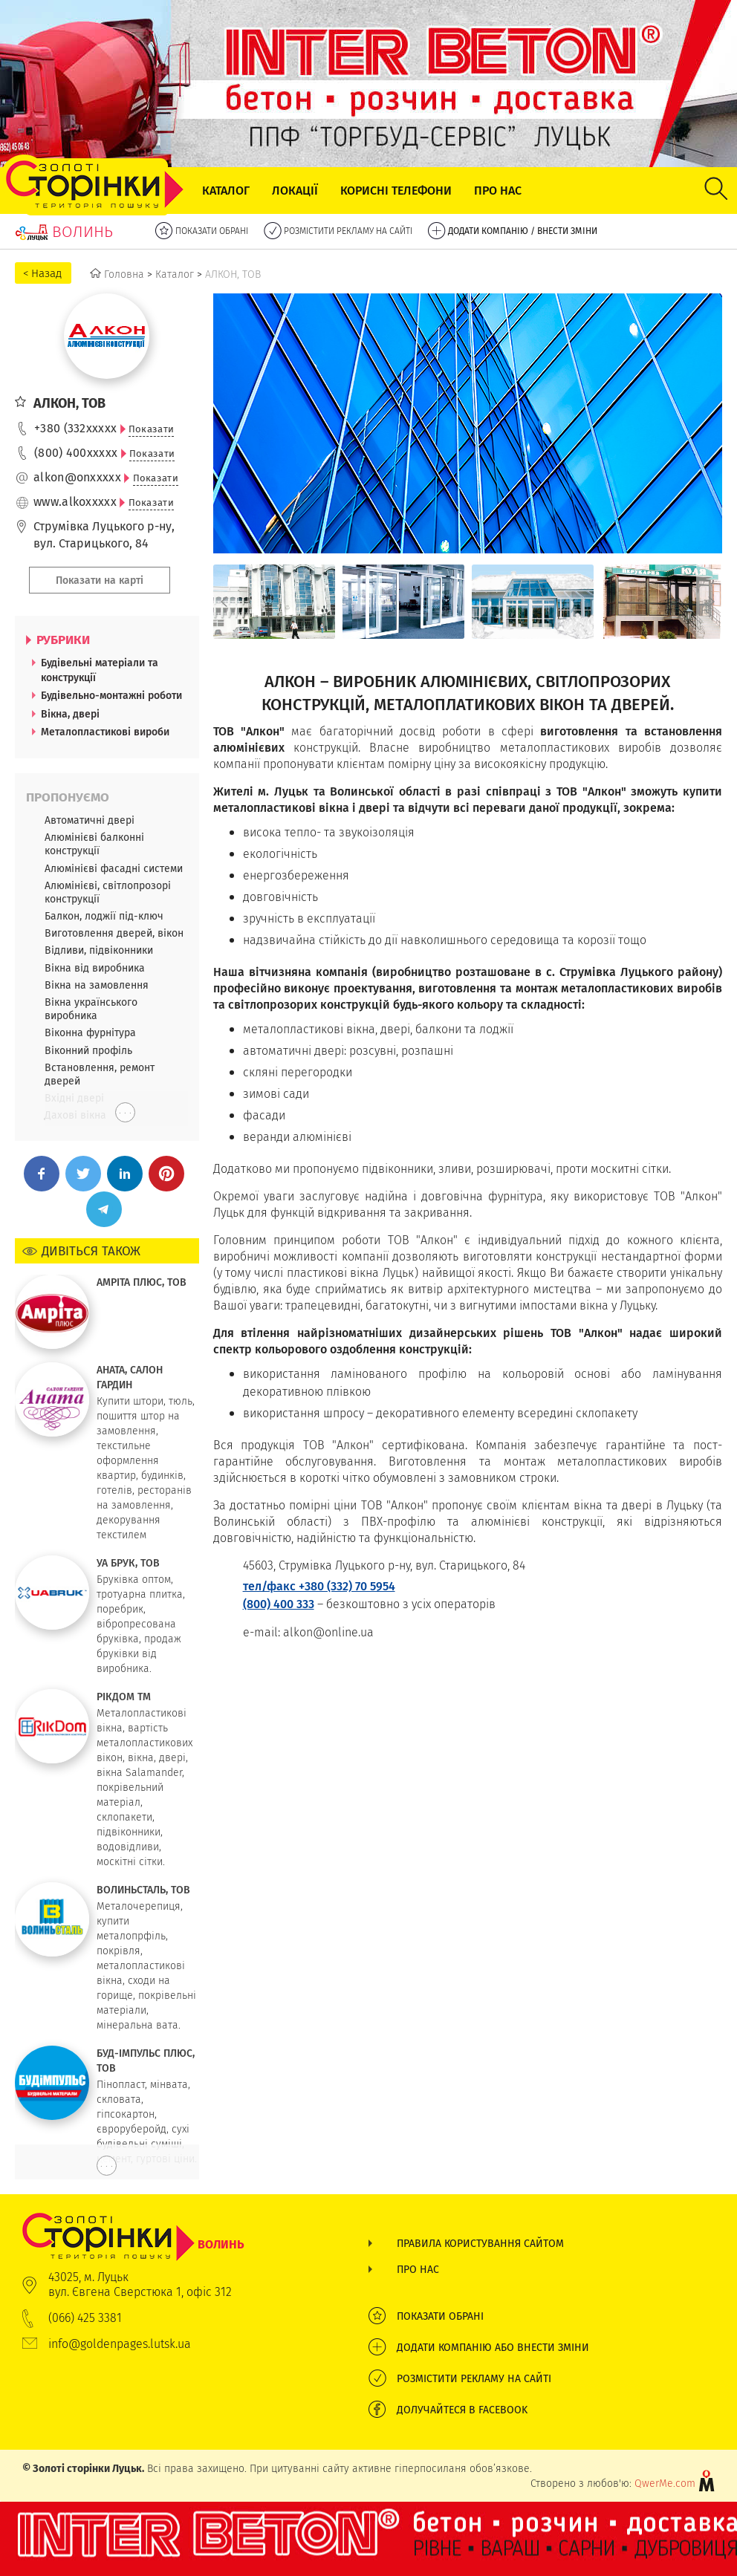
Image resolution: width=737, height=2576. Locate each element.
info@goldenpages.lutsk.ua (119, 2343)
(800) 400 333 (278, 1604)
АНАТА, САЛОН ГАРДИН (130, 1377)
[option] (274, 602)
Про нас (498, 190)
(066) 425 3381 (85, 2317)
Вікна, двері (70, 713)
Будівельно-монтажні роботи (111, 695)
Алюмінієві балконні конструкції (94, 844)
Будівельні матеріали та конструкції (99, 670)
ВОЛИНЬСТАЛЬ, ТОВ (143, 1889)
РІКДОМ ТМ (124, 1696)
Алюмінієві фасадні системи (114, 868)
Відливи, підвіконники (99, 950)
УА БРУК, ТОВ (128, 1562)
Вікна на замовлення (97, 985)
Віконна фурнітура (90, 1032)
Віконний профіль (88, 1050)
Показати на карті (99, 580)
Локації (295, 190)
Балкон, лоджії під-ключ (104, 915)
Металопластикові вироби (105, 731)
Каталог (226, 190)
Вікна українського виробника (91, 1009)
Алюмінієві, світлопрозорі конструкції (108, 892)
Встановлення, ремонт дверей (100, 1074)
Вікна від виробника (95, 967)
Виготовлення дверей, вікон (114, 933)
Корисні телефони (396, 190)
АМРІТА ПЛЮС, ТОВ (141, 1282)
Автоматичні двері (89, 820)
